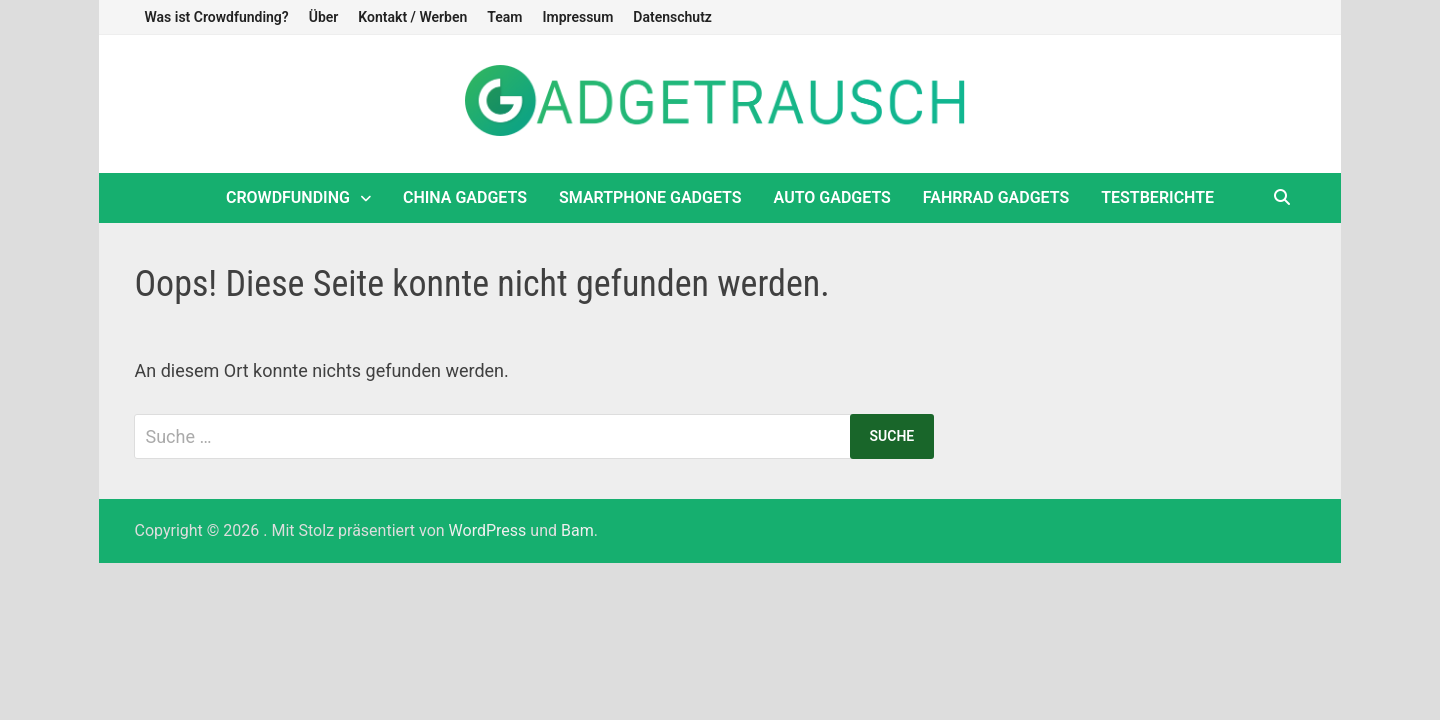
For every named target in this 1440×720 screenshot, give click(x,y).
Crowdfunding (288, 197)
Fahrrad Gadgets (996, 197)
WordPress (488, 530)
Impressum (577, 17)
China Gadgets (465, 197)
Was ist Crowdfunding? (216, 17)
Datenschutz (672, 17)
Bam (577, 530)
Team (504, 17)
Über (324, 17)
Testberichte (1157, 197)
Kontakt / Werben (412, 17)
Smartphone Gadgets (650, 197)
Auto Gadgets (832, 197)
